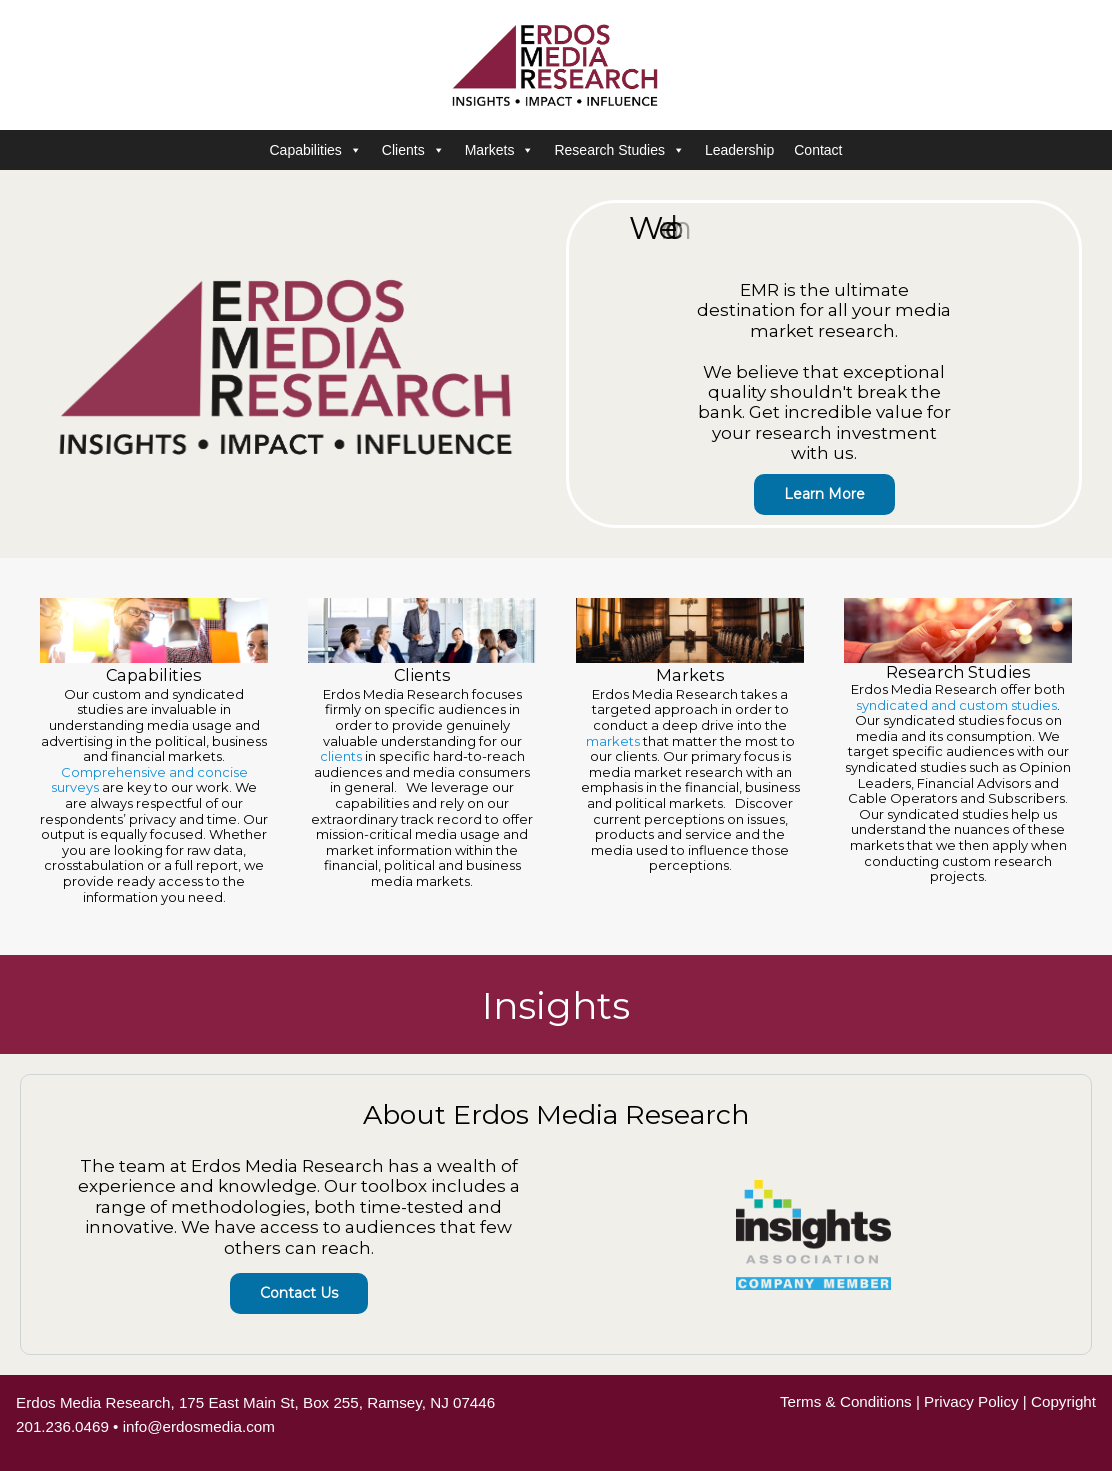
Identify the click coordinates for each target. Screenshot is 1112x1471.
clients (341, 756)
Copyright (1063, 1401)
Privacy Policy (971, 1401)
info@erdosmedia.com (199, 1426)
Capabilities (315, 150)
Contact (818, 150)
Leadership (739, 150)
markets (613, 741)
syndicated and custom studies (956, 705)
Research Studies (619, 150)
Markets (500, 150)
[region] (556, 772)
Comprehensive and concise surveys (149, 780)
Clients (413, 150)
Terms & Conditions (846, 1401)
